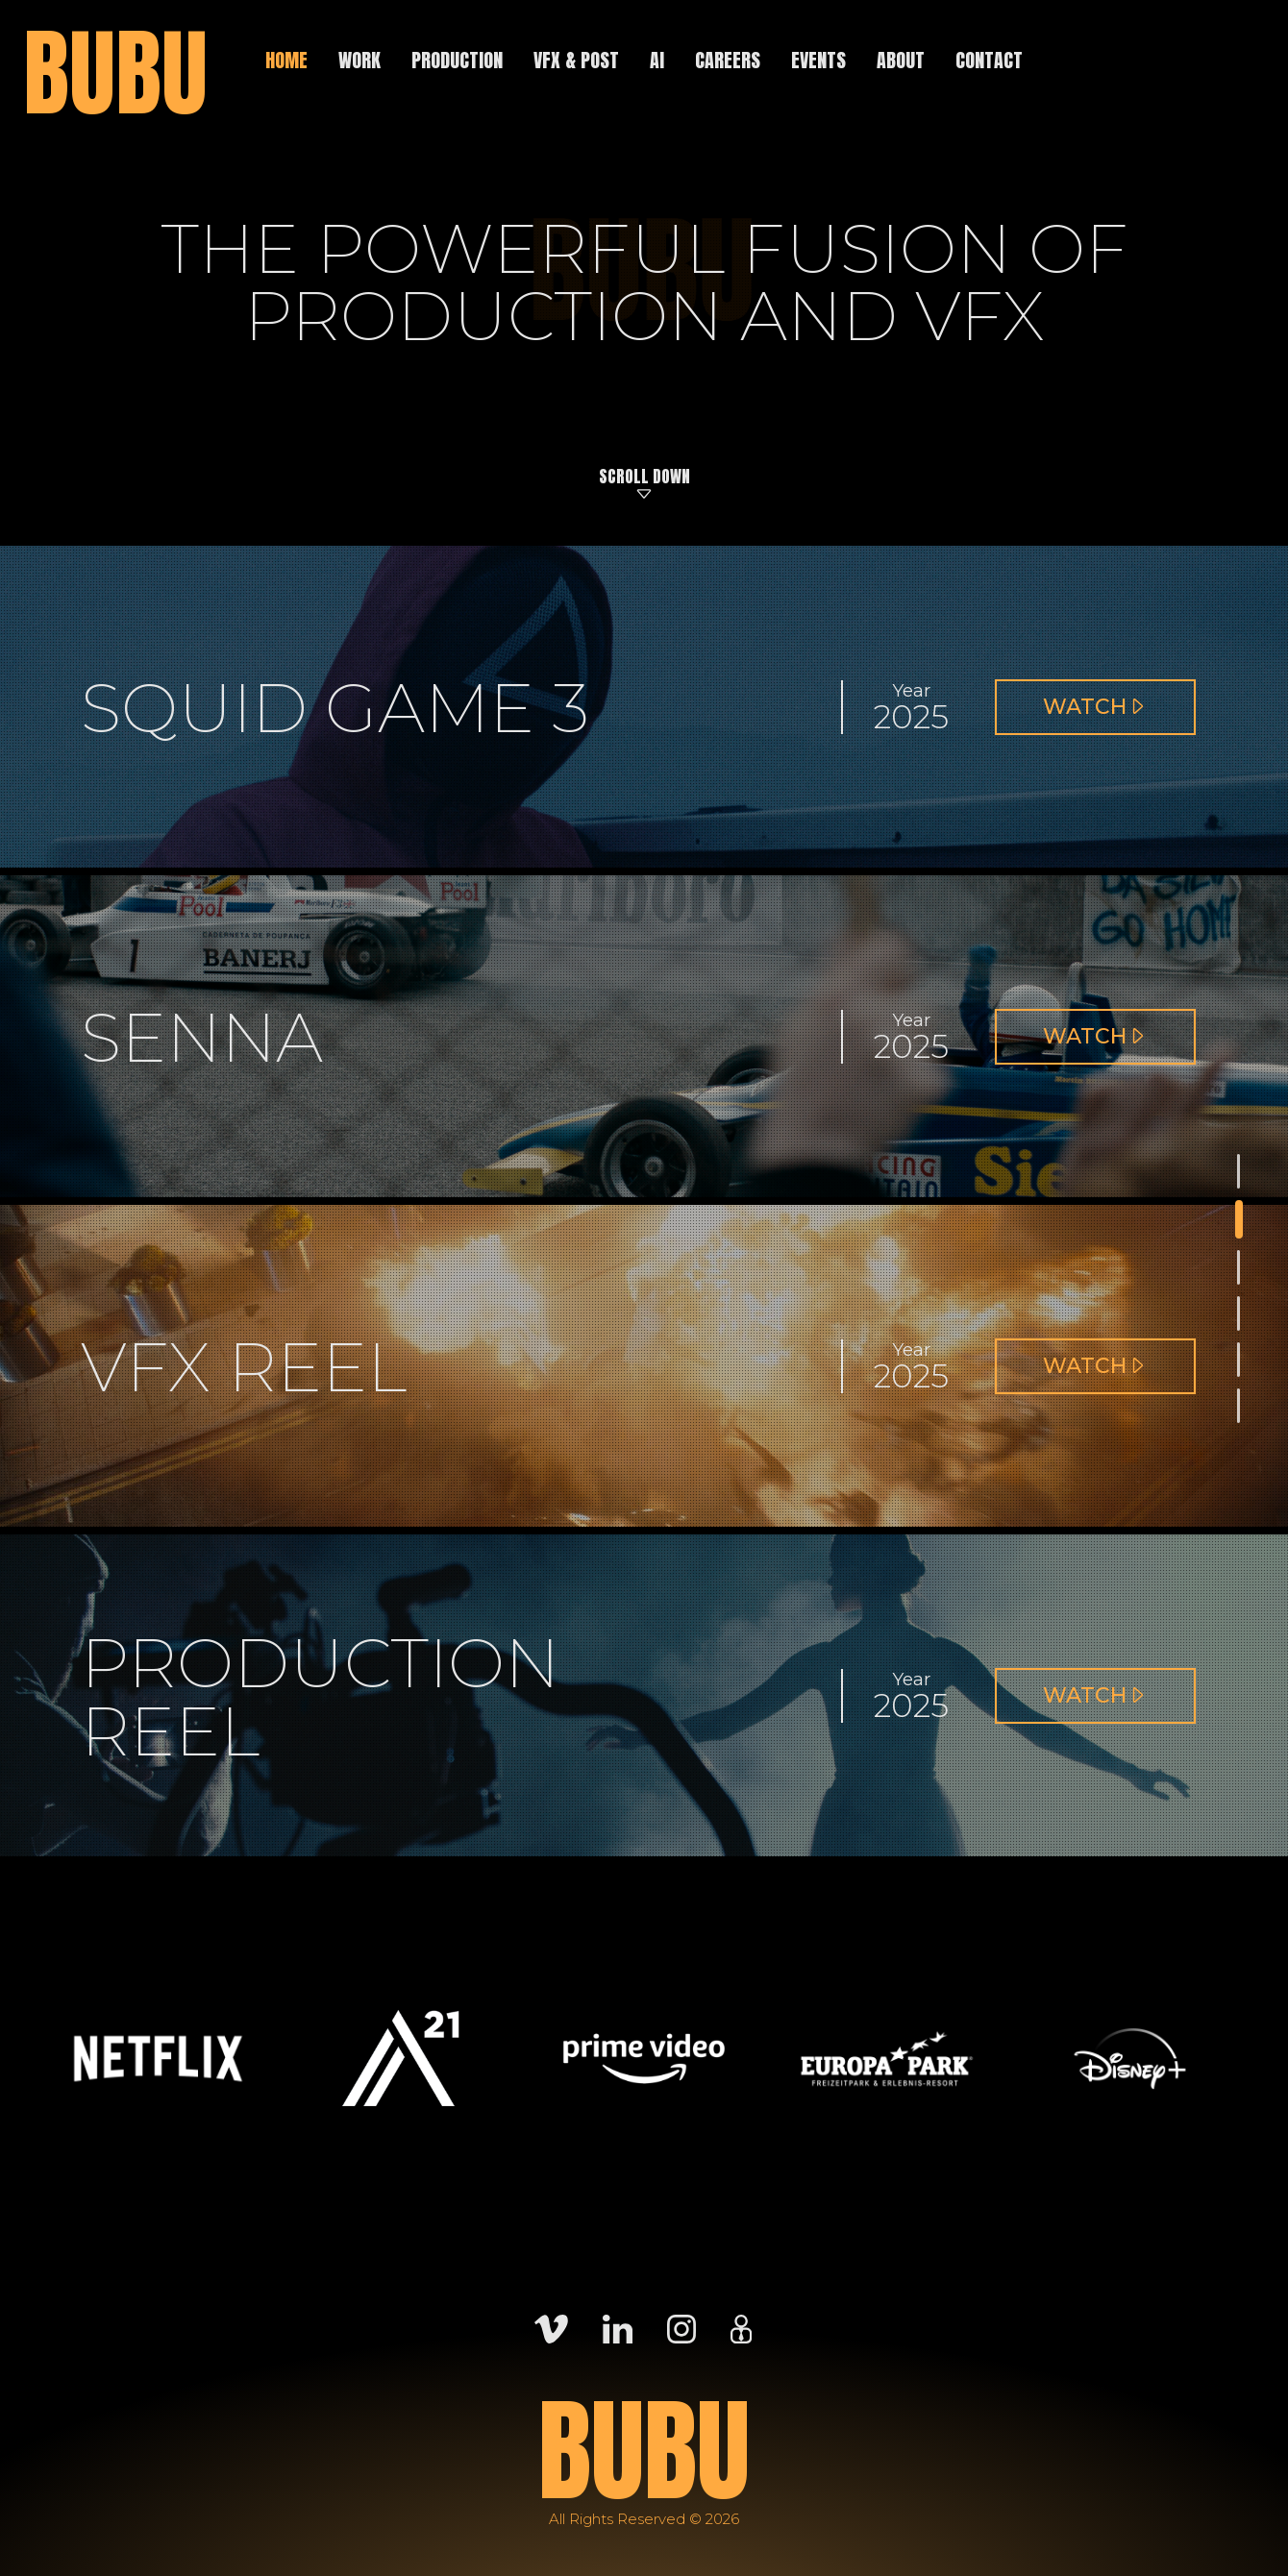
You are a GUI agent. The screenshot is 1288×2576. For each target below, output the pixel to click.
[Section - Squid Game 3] (1239, 1219)
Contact (989, 60)
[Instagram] (681, 2327)
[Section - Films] (1239, 1405)
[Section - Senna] (1239, 1267)
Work (359, 60)
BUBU (115, 73)
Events (818, 60)
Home (286, 60)
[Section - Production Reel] (1239, 1359)
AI (657, 60)
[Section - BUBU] (1239, 1171)
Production (457, 60)
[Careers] (741, 2327)
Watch (1108, 714)
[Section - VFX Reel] (1239, 1313)
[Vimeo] (551, 2327)
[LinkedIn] (617, 2327)
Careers (727, 60)
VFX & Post (576, 60)
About (901, 60)
